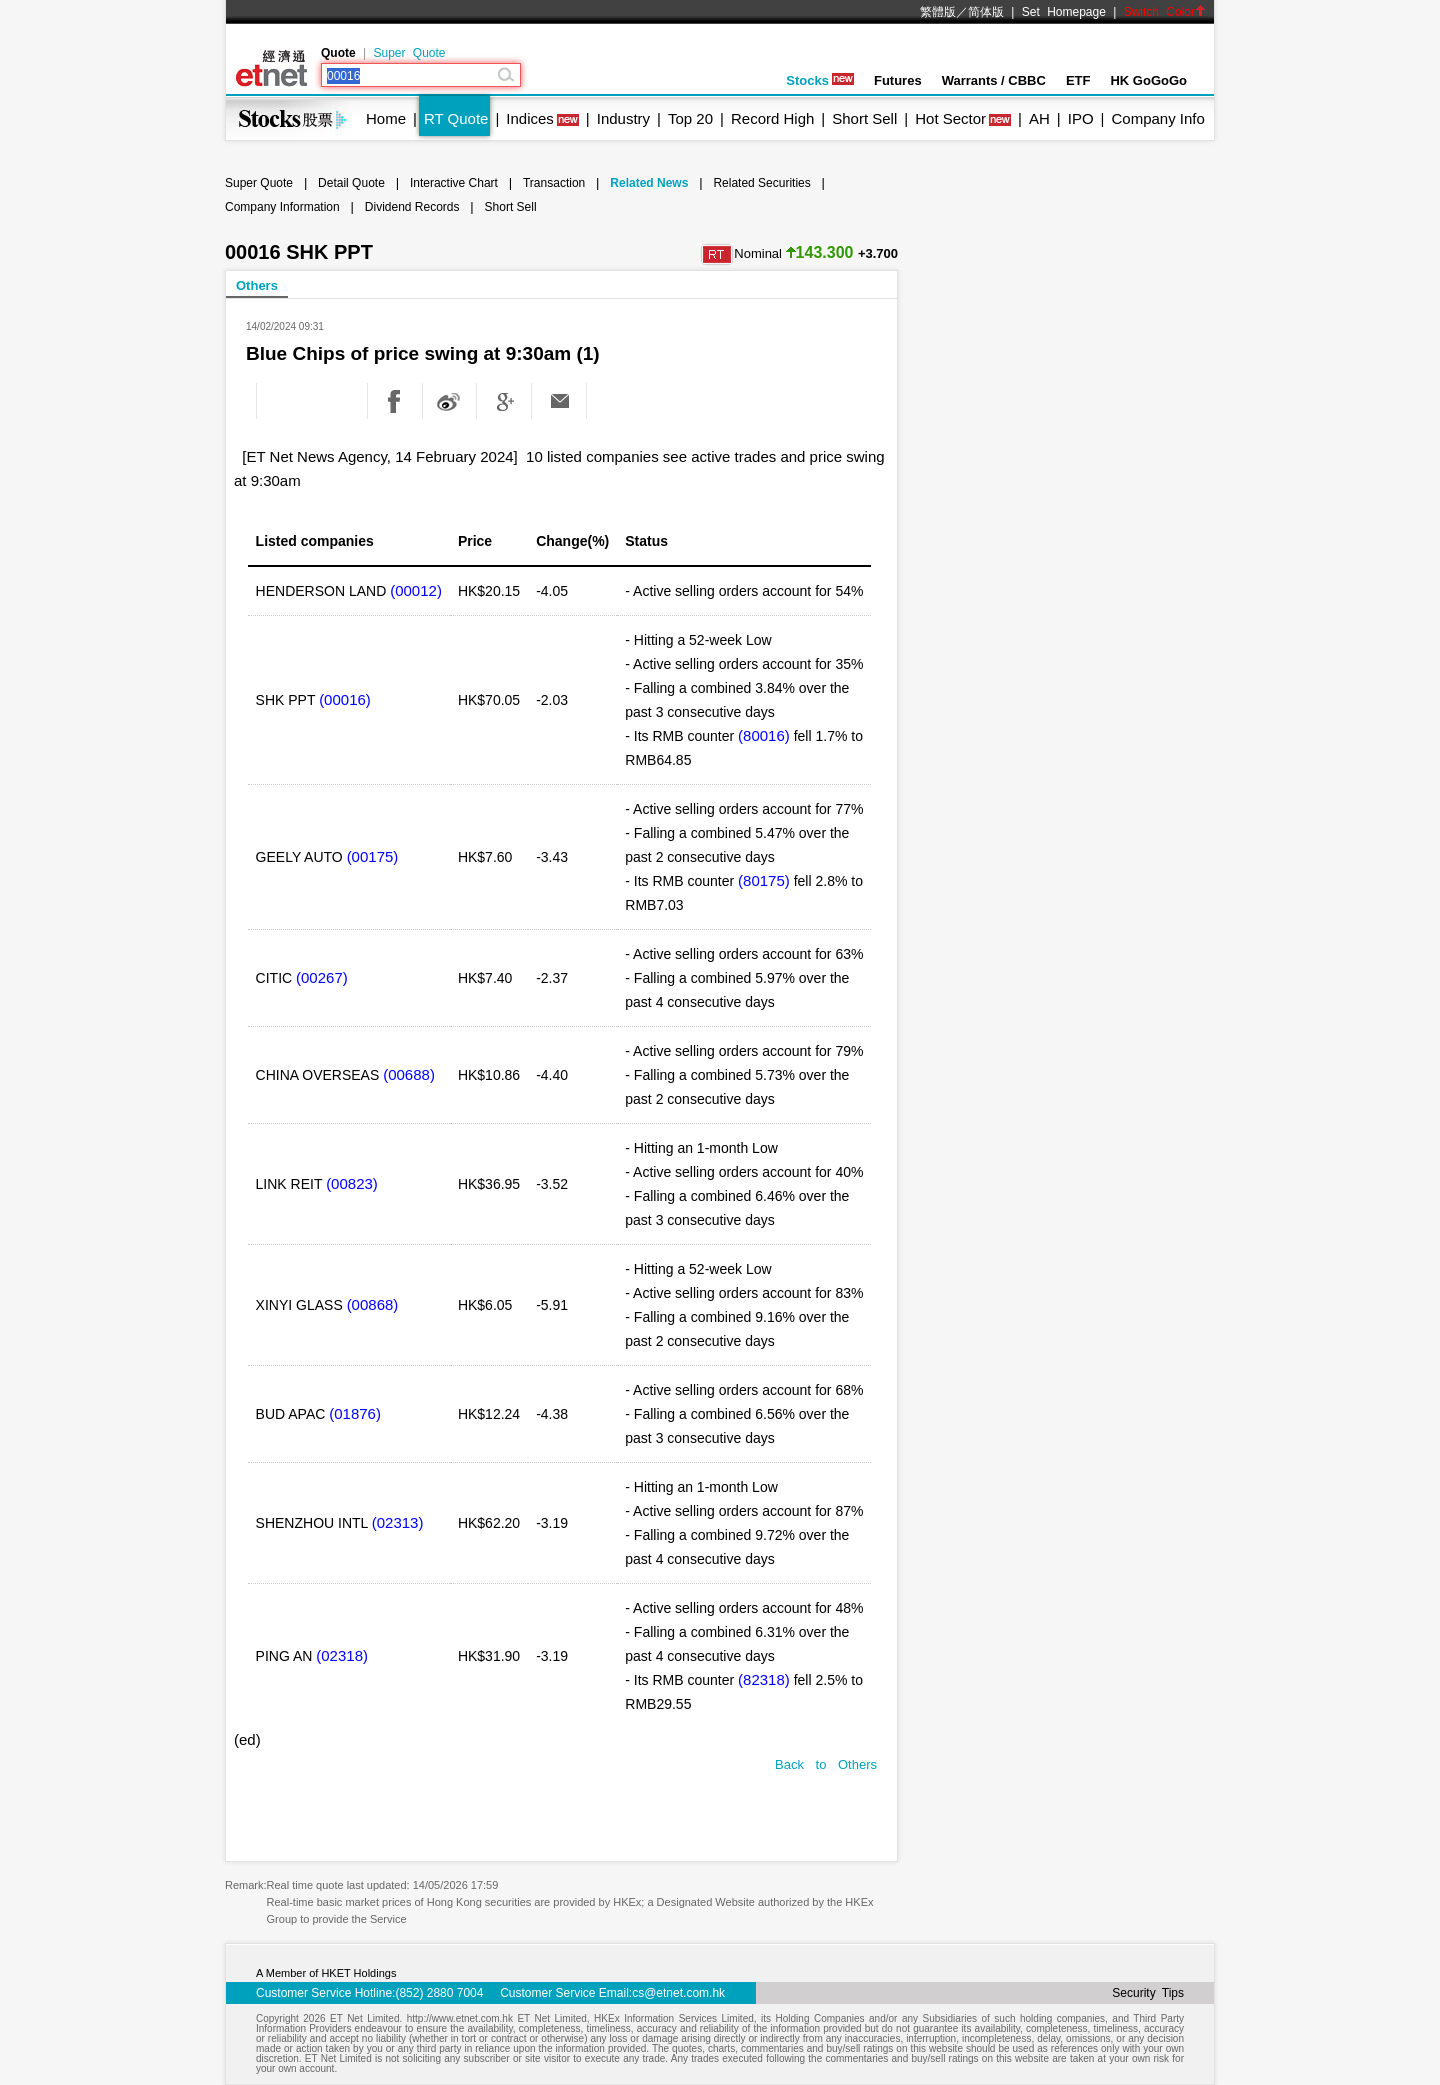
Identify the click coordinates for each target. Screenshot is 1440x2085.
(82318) (764, 1679)
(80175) (764, 880)
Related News (649, 183)
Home (386, 118)
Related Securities (761, 183)
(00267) (322, 977)
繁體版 (938, 12)
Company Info (1157, 118)
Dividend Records (412, 207)
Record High (772, 118)
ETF (1078, 80)
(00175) (373, 856)
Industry (623, 118)
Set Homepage (1064, 12)
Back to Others (826, 1764)
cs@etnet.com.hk (678, 1993)
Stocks (820, 80)
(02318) (342, 1655)
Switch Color (1165, 12)
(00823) (352, 1183)
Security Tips (1148, 1993)
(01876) (355, 1413)
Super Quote (409, 53)
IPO (1081, 118)
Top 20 (690, 118)
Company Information (282, 207)
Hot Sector (950, 118)
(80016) (764, 735)
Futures (898, 80)
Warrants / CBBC (994, 80)
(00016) (345, 699)
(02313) (398, 1522)
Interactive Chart (454, 183)
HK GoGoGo (1148, 80)
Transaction (554, 183)
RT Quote (456, 118)
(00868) (373, 1304)
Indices (530, 118)
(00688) (409, 1074)
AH (1039, 118)
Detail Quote (351, 183)
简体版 (986, 12)
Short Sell (864, 118)
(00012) (416, 590)
